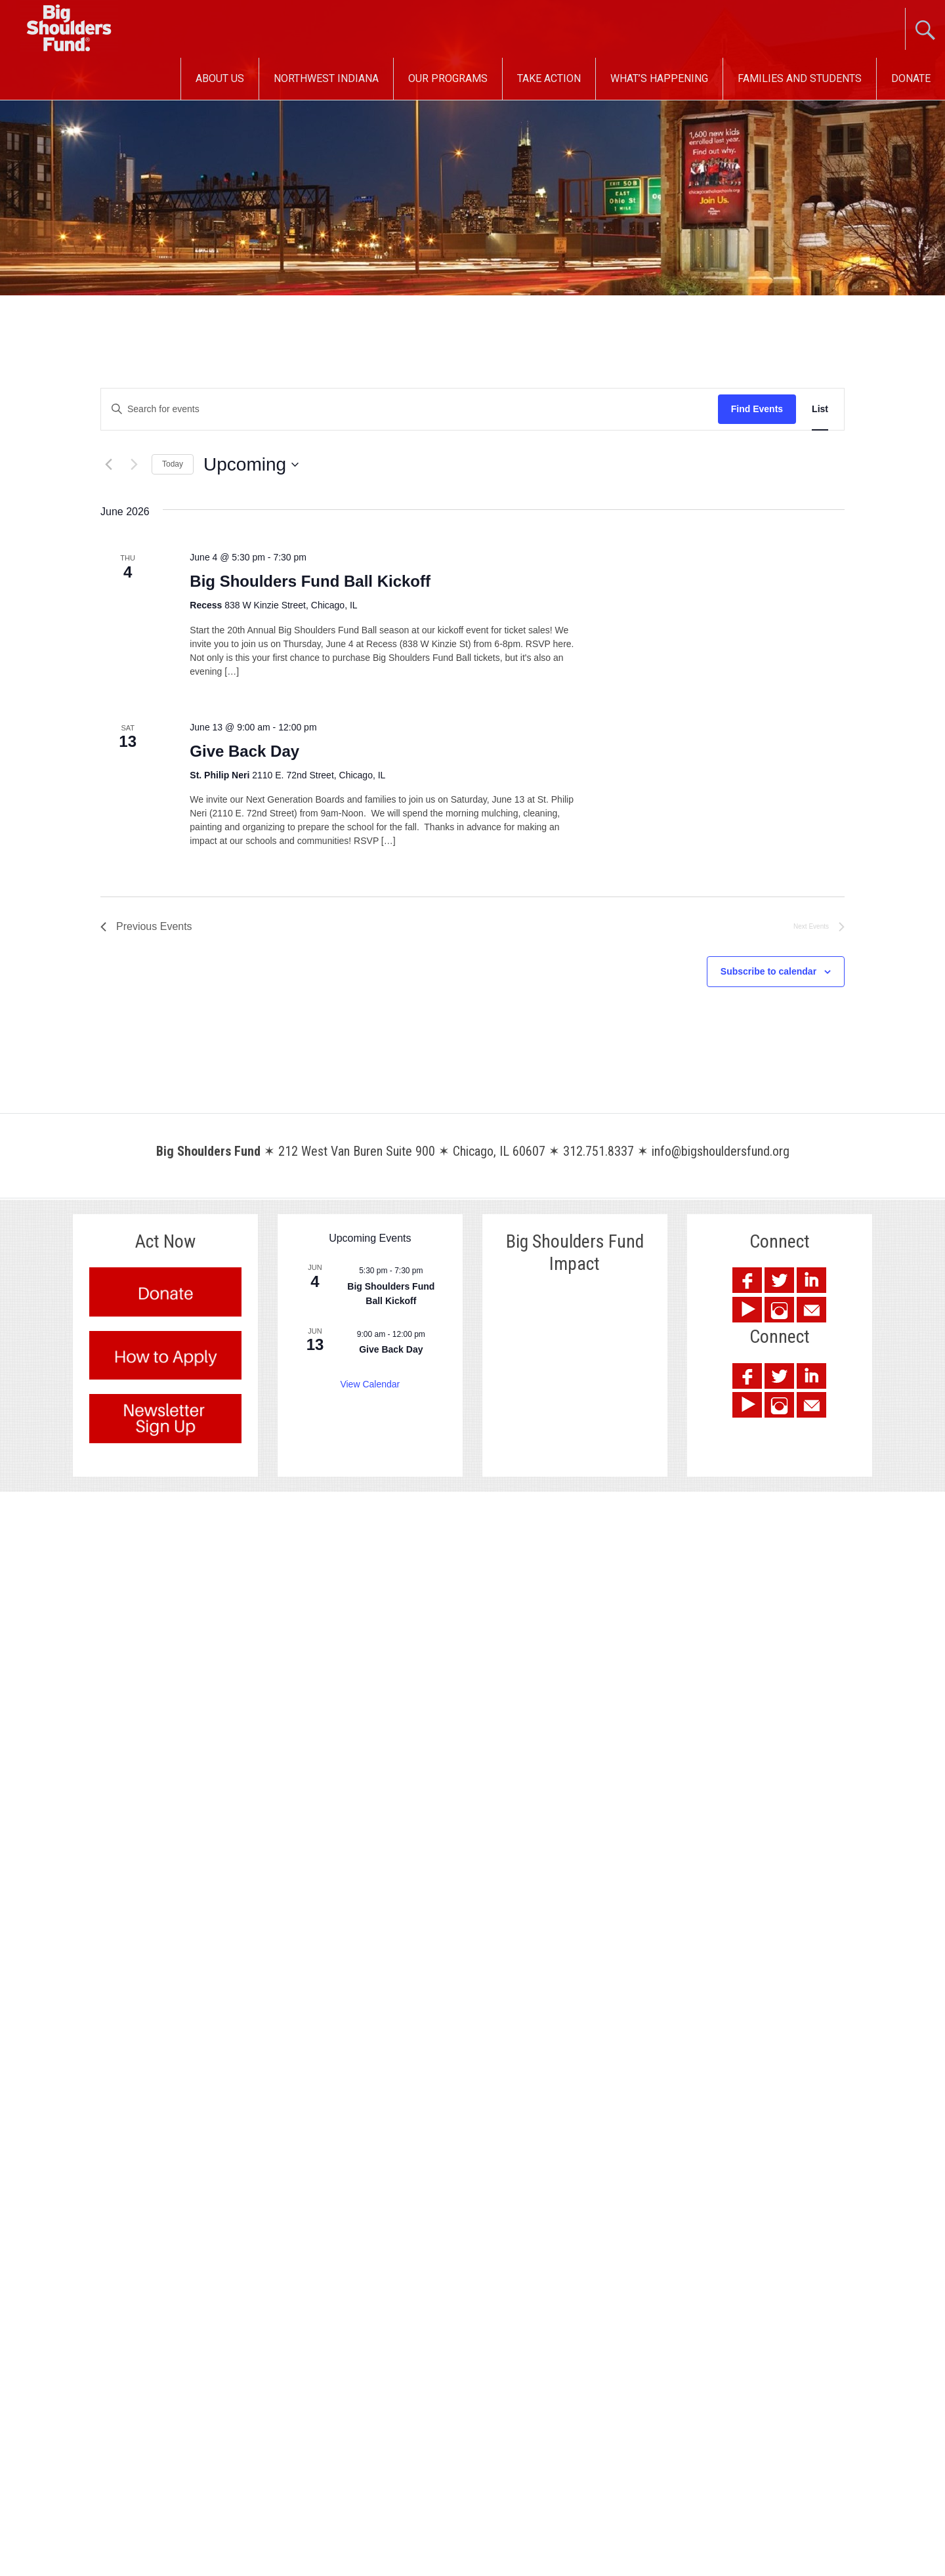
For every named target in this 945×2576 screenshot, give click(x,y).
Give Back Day (244, 751)
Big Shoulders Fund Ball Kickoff (310, 581)
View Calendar (370, 1384)
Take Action (549, 78)
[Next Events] (134, 465)
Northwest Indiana (326, 78)
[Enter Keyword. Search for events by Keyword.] (409, 409)
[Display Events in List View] (820, 409)
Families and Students (800, 78)
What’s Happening (659, 78)
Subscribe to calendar (768, 971)
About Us (220, 78)
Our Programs (448, 78)
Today (172, 464)
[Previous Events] (108, 465)
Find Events (757, 409)
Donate (911, 78)
